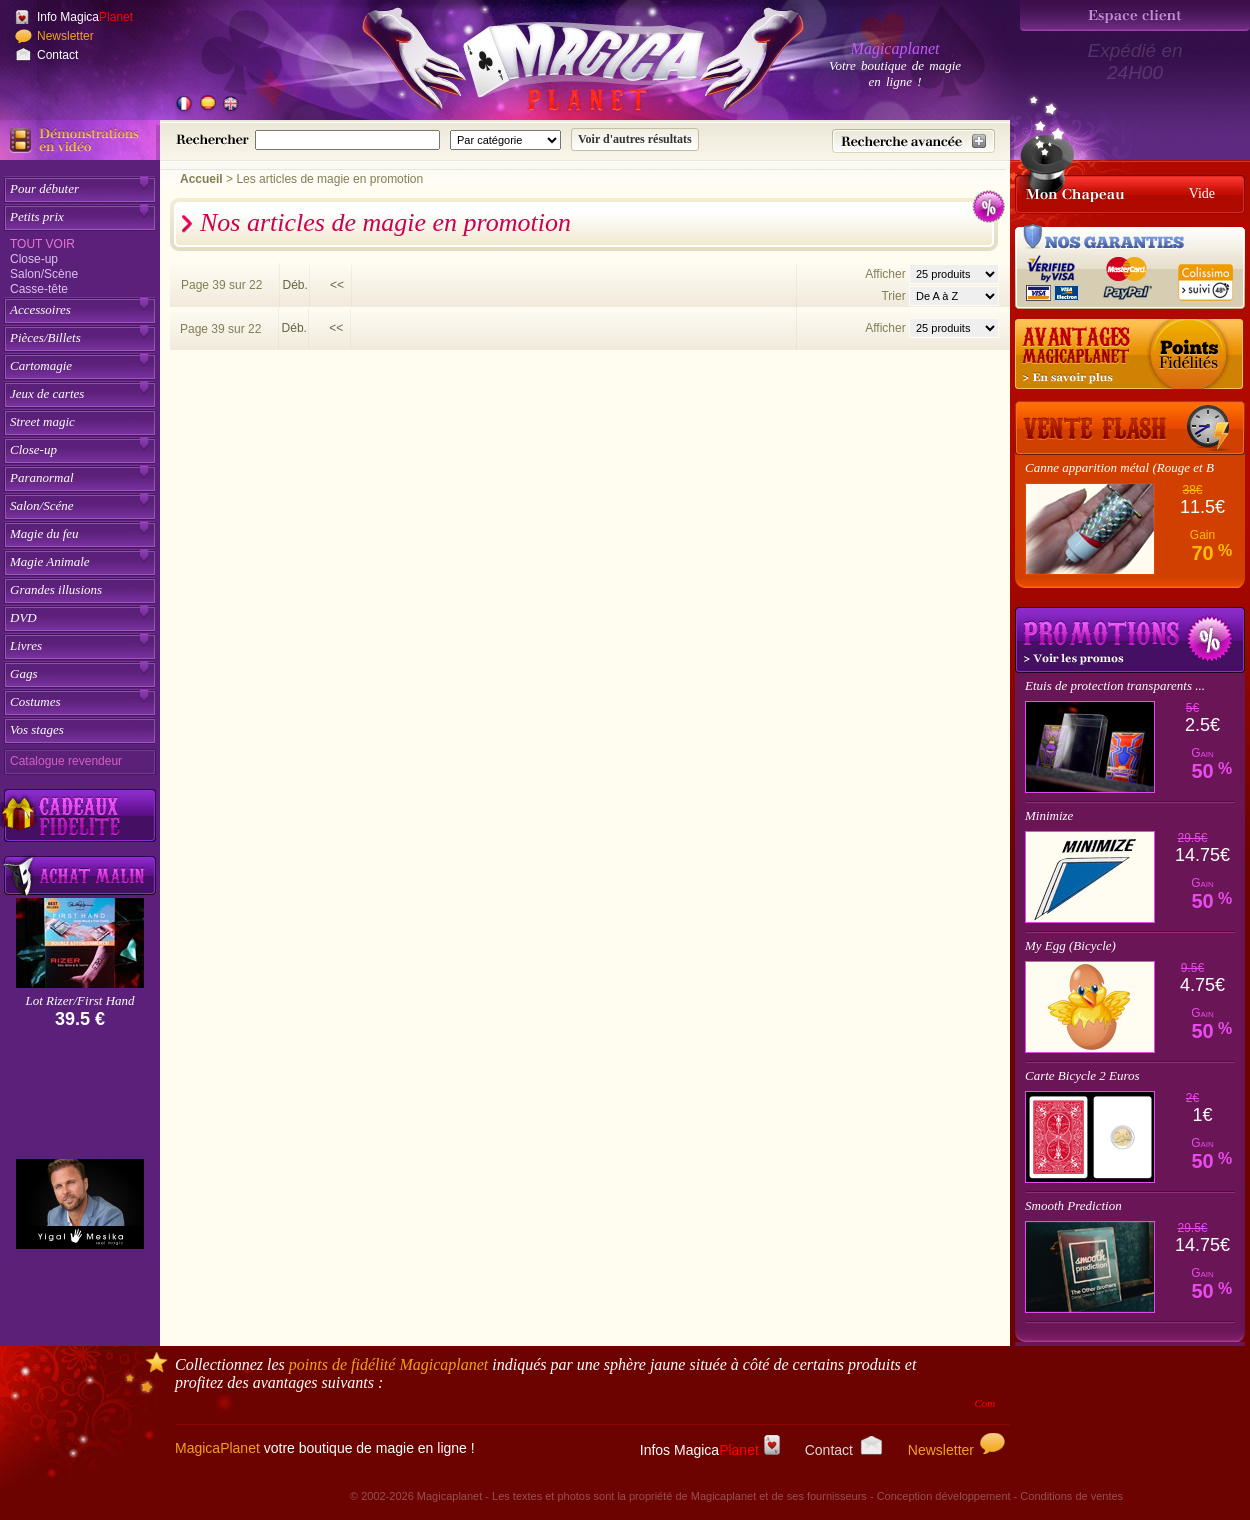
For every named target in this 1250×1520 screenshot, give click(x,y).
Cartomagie (41, 365)
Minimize (1049, 815)
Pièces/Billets (45, 337)
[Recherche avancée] (913, 141)
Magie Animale (50, 561)
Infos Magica (710, 1450)
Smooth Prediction (1073, 1205)
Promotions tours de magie (1130, 640)
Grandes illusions (56, 589)
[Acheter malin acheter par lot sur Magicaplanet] (80, 875)
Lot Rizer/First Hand (79, 1000)
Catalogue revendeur (66, 761)
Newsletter (65, 36)
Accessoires (40, 309)
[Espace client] (1135, 15)
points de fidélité (389, 1364)
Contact (57, 55)
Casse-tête (39, 289)
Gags (23, 673)
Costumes (35, 701)
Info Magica (85, 17)
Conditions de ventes (1071, 1496)
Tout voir (42, 244)
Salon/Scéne (42, 505)
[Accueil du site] (560, 64)
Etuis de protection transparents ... (1115, 685)
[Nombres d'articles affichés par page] (954, 274)
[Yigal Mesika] (80, 1204)
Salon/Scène (44, 274)
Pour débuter (44, 188)
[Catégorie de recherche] (505, 140)
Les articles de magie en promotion (329, 179)
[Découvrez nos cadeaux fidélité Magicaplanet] (80, 816)
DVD (23, 617)
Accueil (201, 179)
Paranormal (42, 477)
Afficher (887, 274)
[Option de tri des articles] (954, 296)
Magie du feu (44, 533)
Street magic (42, 421)
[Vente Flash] (1130, 428)
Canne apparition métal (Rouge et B (1119, 467)
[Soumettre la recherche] (635, 139)
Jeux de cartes (47, 393)
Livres (26, 645)
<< (337, 285)
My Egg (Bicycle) (1070, 945)
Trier (893, 296)
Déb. (294, 285)
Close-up (34, 259)
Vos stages (37, 729)
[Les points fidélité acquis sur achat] (1130, 355)
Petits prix (37, 216)
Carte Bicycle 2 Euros (1082, 1075)
